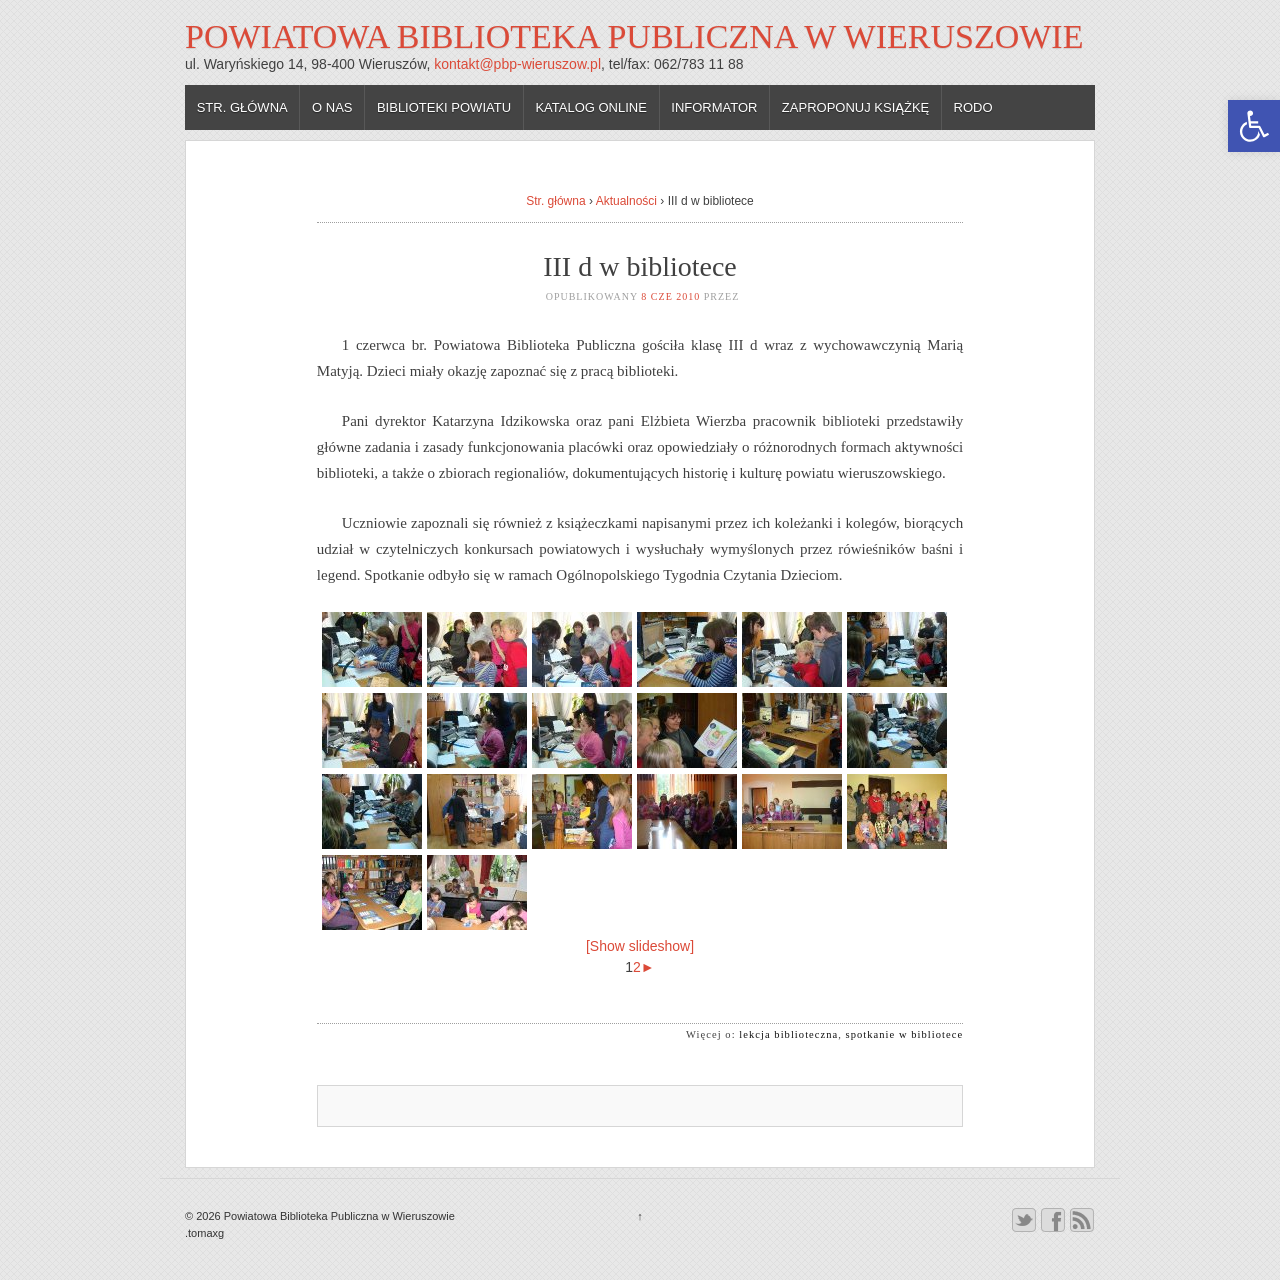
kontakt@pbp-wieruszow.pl (517, 64)
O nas (332, 107)
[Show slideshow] (640, 946)
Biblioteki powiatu (444, 107)
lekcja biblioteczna (788, 1034)
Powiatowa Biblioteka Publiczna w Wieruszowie (634, 36)
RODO (973, 107)
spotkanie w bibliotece (905, 1034)
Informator (714, 107)
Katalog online (591, 107)
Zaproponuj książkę (855, 107)
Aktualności (626, 201)
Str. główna (242, 107)
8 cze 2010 (670, 296)
